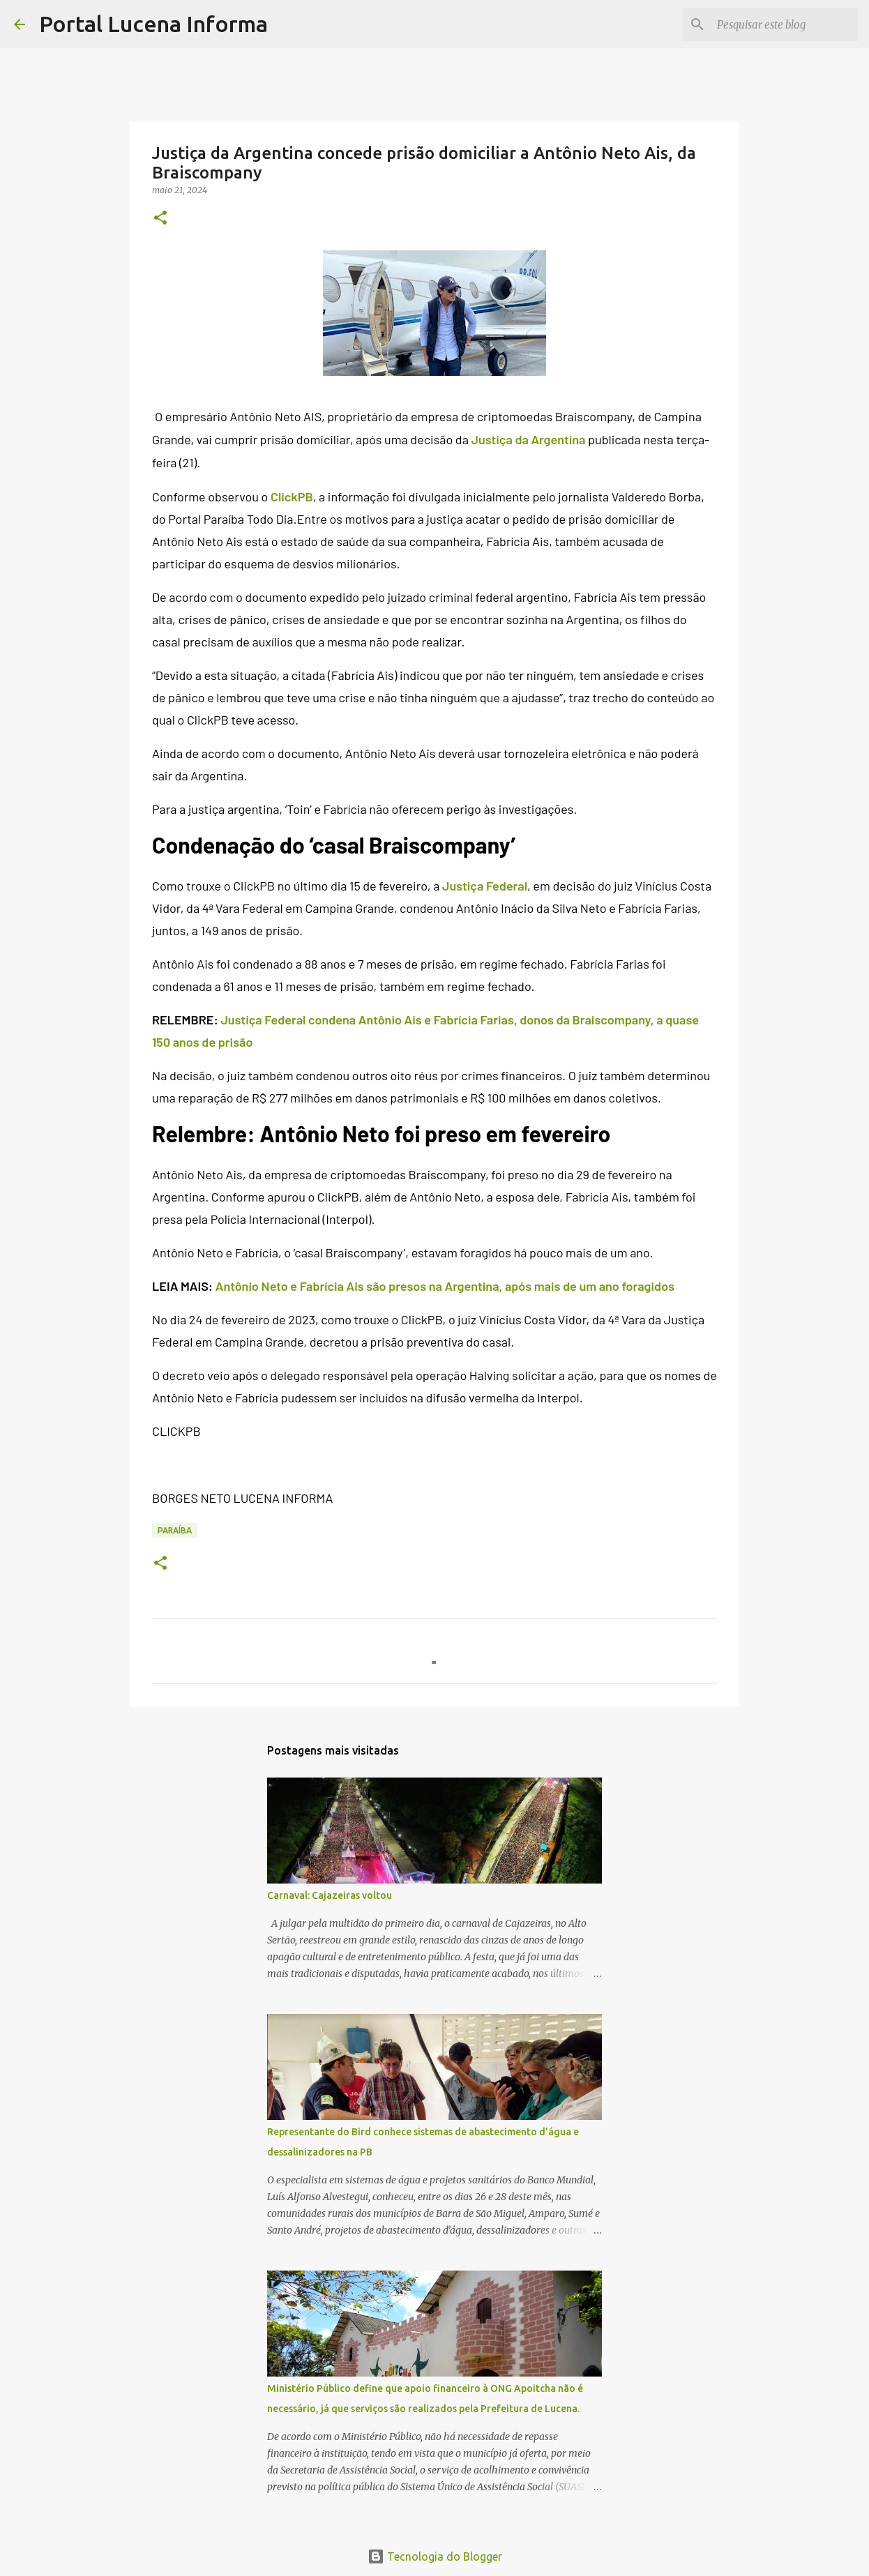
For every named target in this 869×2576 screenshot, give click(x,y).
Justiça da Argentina (528, 439)
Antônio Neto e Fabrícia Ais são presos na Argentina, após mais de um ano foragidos (445, 1286)
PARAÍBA (175, 1530)
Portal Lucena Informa (153, 23)
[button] (160, 218)
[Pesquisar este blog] (784, 24)
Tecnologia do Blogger (435, 2556)
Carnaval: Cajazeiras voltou (329, 1895)
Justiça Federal (484, 885)
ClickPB (292, 496)
